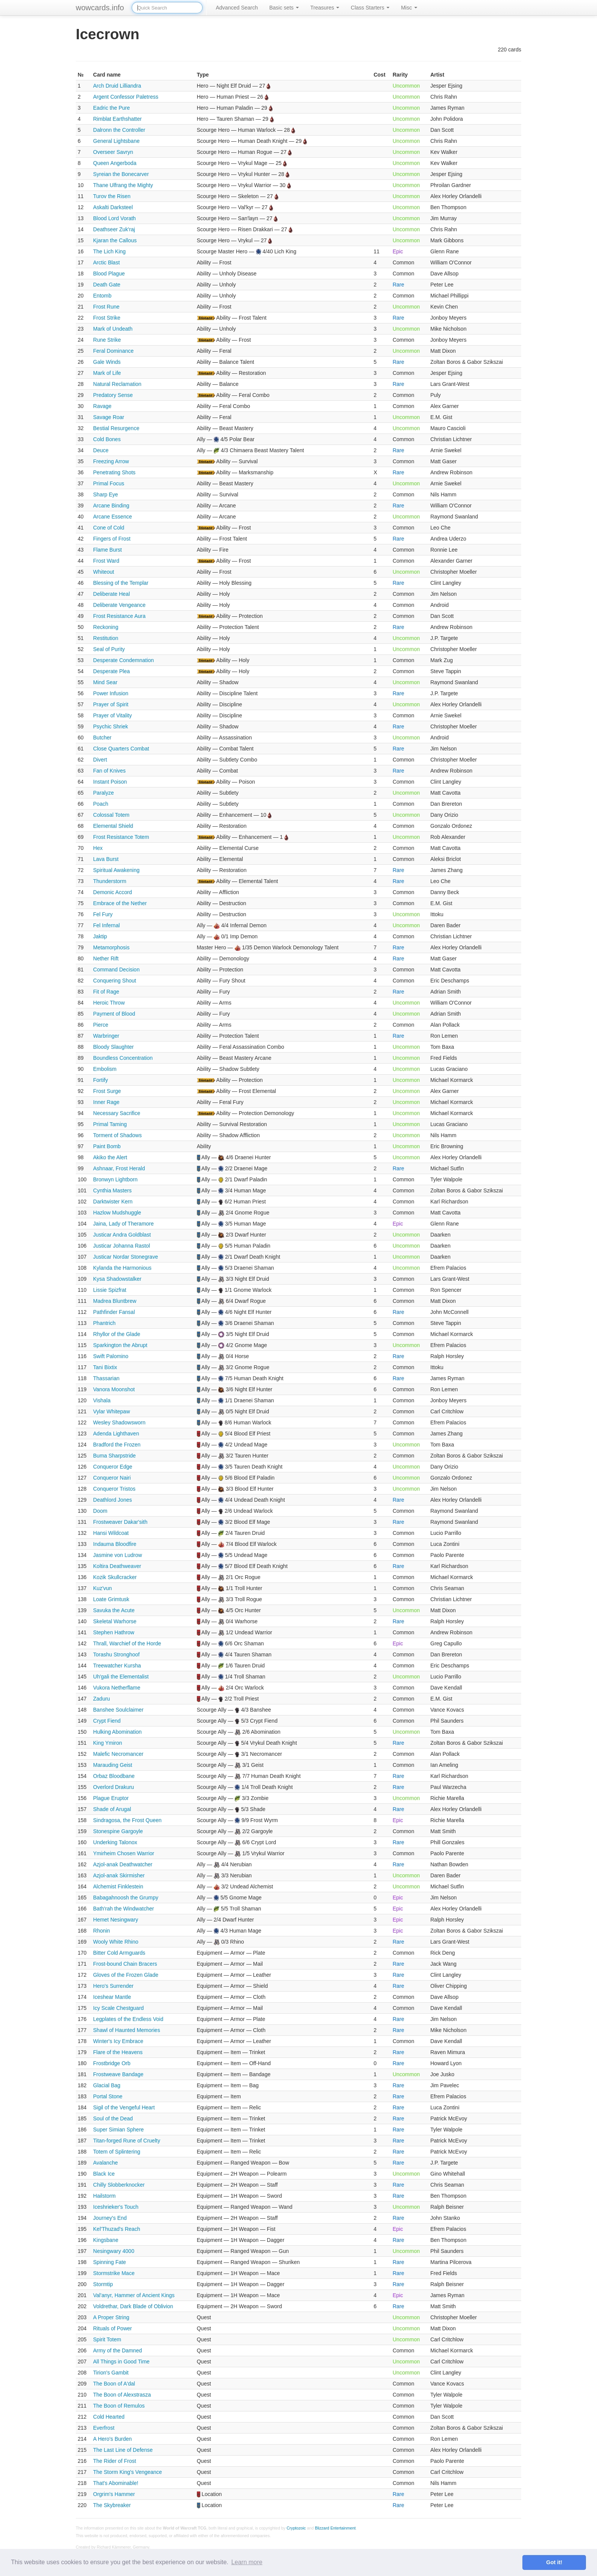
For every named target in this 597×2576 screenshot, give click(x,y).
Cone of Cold (109, 528)
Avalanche (105, 2163)
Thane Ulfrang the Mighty (123, 185)
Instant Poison (110, 782)
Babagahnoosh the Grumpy (125, 1897)
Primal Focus (109, 483)
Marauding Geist (112, 1765)
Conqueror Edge (112, 1467)
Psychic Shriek (110, 726)
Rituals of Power (112, 2328)
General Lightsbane (116, 141)
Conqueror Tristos (114, 1489)
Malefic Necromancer (118, 1754)
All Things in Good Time (121, 2361)
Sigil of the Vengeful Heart (124, 2107)
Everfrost (104, 2428)
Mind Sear (105, 682)
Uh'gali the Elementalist (121, 1677)
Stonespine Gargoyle (118, 1831)
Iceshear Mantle (112, 1997)
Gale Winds (107, 362)
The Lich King (109, 251)
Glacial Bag (107, 2085)
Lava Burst (106, 859)
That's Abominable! (116, 2483)
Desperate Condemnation (123, 660)
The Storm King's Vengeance (127, 2472)
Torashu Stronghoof (116, 1654)
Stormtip (103, 2284)
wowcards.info (100, 7)
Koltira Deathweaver (117, 1566)
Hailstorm (104, 2196)
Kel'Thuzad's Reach (116, 2229)
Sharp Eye (105, 494)
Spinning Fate (109, 2262)
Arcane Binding (111, 505)
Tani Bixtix (105, 1367)
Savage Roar (109, 417)
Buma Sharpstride (114, 1456)
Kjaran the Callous (115, 240)
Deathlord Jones (112, 1500)
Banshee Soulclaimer (118, 1710)
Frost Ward (106, 561)
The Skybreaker (112, 2505)
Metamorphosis (111, 947)
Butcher (102, 737)
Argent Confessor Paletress (125, 97)
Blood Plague (109, 273)
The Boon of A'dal (114, 2384)
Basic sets (284, 8)
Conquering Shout (114, 981)
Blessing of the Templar (120, 583)
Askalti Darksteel (113, 207)
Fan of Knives (109, 771)
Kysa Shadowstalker (117, 1279)
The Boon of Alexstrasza (122, 2395)
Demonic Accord (112, 892)
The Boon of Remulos (119, 2406)
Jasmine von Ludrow (117, 1555)
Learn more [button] (246, 2562)
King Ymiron (107, 1743)
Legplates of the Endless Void (128, 2019)
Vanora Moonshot (114, 1389)
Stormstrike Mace (114, 2273)
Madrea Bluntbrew (115, 1301)
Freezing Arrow (111, 461)
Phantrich (104, 1323)
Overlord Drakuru (113, 1787)
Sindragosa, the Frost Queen (127, 1820)
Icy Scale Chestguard (118, 2008)
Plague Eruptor (111, 1798)
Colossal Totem (111, 815)
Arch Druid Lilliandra (117, 86)
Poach (101, 804)
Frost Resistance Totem (121, 837)
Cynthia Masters (112, 1190)
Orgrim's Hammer (114, 2494)
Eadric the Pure (111, 108)
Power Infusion (111, 693)
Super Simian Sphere (118, 2129)
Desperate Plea (111, 671)
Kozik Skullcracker (115, 1577)
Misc (409, 8)
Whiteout (103, 572)
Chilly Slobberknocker (119, 2185)
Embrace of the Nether (120, 903)
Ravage (102, 406)
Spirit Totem (107, 2339)
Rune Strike (107, 340)
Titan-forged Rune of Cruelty (126, 2141)
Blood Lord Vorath (114, 218)
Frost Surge (107, 1091)
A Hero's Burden (112, 2439)
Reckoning (105, 627)
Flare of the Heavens (118, 2052)
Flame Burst (107, 550)
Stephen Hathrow (113, 1632)
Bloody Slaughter (113, 1047)
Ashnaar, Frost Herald (119, 1168)
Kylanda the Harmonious (122, 1268)
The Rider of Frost (114, 2461)
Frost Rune (106, 307)
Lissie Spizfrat (109, 1290)
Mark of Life (107, 373)
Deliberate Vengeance (119, 605)
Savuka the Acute (114, 1610)
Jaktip (100, 936)
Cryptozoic (296, 2528)
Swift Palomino (111, 1356)
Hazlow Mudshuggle (117, 1213)
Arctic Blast (106, 262)
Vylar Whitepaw (111, 1411)
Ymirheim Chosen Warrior (124, 1853)
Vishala (102, 1400)
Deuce (101, 450)
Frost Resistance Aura (119, 616)
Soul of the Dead (113, 2118)
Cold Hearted (109, 2417)
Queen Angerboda (115, 163)
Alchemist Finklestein (118, 1886)
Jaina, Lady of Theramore (123, 1224)
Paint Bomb (107, 1146)
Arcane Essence (112, 517)
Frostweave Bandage (118, 2074)
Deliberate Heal (111, 594)
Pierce (101, 1025)
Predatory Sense (113, 395)
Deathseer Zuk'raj (114, 229)
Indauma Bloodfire (115, 1544)
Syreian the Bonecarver (121, 174)
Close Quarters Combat (121, 749)
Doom (100, 1511)
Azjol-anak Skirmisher (119, 1875)
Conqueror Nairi (112, 1478)
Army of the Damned (117, 2350)
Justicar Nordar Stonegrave (125, 1257)
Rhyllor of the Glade (116, 1334)
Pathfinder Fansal (114, 1312)
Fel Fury (103, 914)
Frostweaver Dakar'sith (120, 1522)
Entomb (102, 296)
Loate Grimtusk (111, 1599)
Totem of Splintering (116, 2152)
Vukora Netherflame (116, 1688)
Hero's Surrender (113, 1986)
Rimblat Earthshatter (117, 119)
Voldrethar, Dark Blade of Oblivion (133, 2306)
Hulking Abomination (117, 1732)
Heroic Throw (109, 1003)
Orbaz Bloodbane (114, 1776)
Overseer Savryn (113, 152)
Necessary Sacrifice (116, 1113)
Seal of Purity (109, 649)
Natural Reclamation (117, 384)
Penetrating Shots (114, 472)
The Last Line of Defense (123, 2450)
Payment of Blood (114, 1014)
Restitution (105, 638)
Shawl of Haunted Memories (126, 2030)
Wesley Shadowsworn (119, 1422)
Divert (100, 760)
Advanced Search (237, 8)
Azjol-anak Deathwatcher (123, 1864)
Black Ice (104, 2174)
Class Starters (370, 8)
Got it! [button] (554, 2562)
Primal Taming (110, 1124)
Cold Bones (107, 439)
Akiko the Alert (110, 1157)
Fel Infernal (106, 925)
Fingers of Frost (112, 539)
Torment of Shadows (117, 1135)
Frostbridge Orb (112, 2063)
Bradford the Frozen (117, 1445)
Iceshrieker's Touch (116, 2207)
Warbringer (106, 1036)
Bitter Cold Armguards (119, 1953)
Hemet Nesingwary (115, 1920)
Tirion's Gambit (111, 2373)
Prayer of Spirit (111, 704)
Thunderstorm (109, 881)
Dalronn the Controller (119, 130)
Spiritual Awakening (116, 870)
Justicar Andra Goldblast (122, 1235)
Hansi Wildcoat (111, 1533)
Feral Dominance (113, 351)
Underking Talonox (115, 1842)
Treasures (324, 8)
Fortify (100, 1080)
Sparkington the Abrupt (120, 1345)
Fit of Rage (106, 992)
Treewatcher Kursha (117, 1665)
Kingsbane (105, 2240)
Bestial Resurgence (116, 428)
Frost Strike (107, 318)
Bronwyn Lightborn (115, 1179)
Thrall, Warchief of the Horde (127, 1643)
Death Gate (107, 285)
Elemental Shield (113, 826)
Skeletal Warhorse (115, 1621)
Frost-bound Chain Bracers (125, 1964)
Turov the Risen (112, 196)
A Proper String (111, 2317)
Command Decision (116, 969)
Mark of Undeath (113, 329)
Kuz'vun (102, 1588)
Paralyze (103, 793)
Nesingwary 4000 (113, 2251)
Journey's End (110, 2218)
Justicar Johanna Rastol (121, 1246)
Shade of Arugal (112, 1809)
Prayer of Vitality (112, 715)
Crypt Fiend (107, 1721)
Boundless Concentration (123, 1058)
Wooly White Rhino (116, 1942)
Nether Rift (106, 958)
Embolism (105, 1069)
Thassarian (106, 1378)
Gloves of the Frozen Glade (125, 1975)
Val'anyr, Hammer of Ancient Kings (134, 2295)
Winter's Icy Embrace (118, 2041)
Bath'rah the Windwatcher (123, 1909)
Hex (98, 848)
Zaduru (101, 1699)
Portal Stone (108, 2096)
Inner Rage (106, 1102)
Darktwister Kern (112, 1201)
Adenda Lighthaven (116, 1433)
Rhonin (101, 1931)
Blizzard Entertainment (335, 2528)
